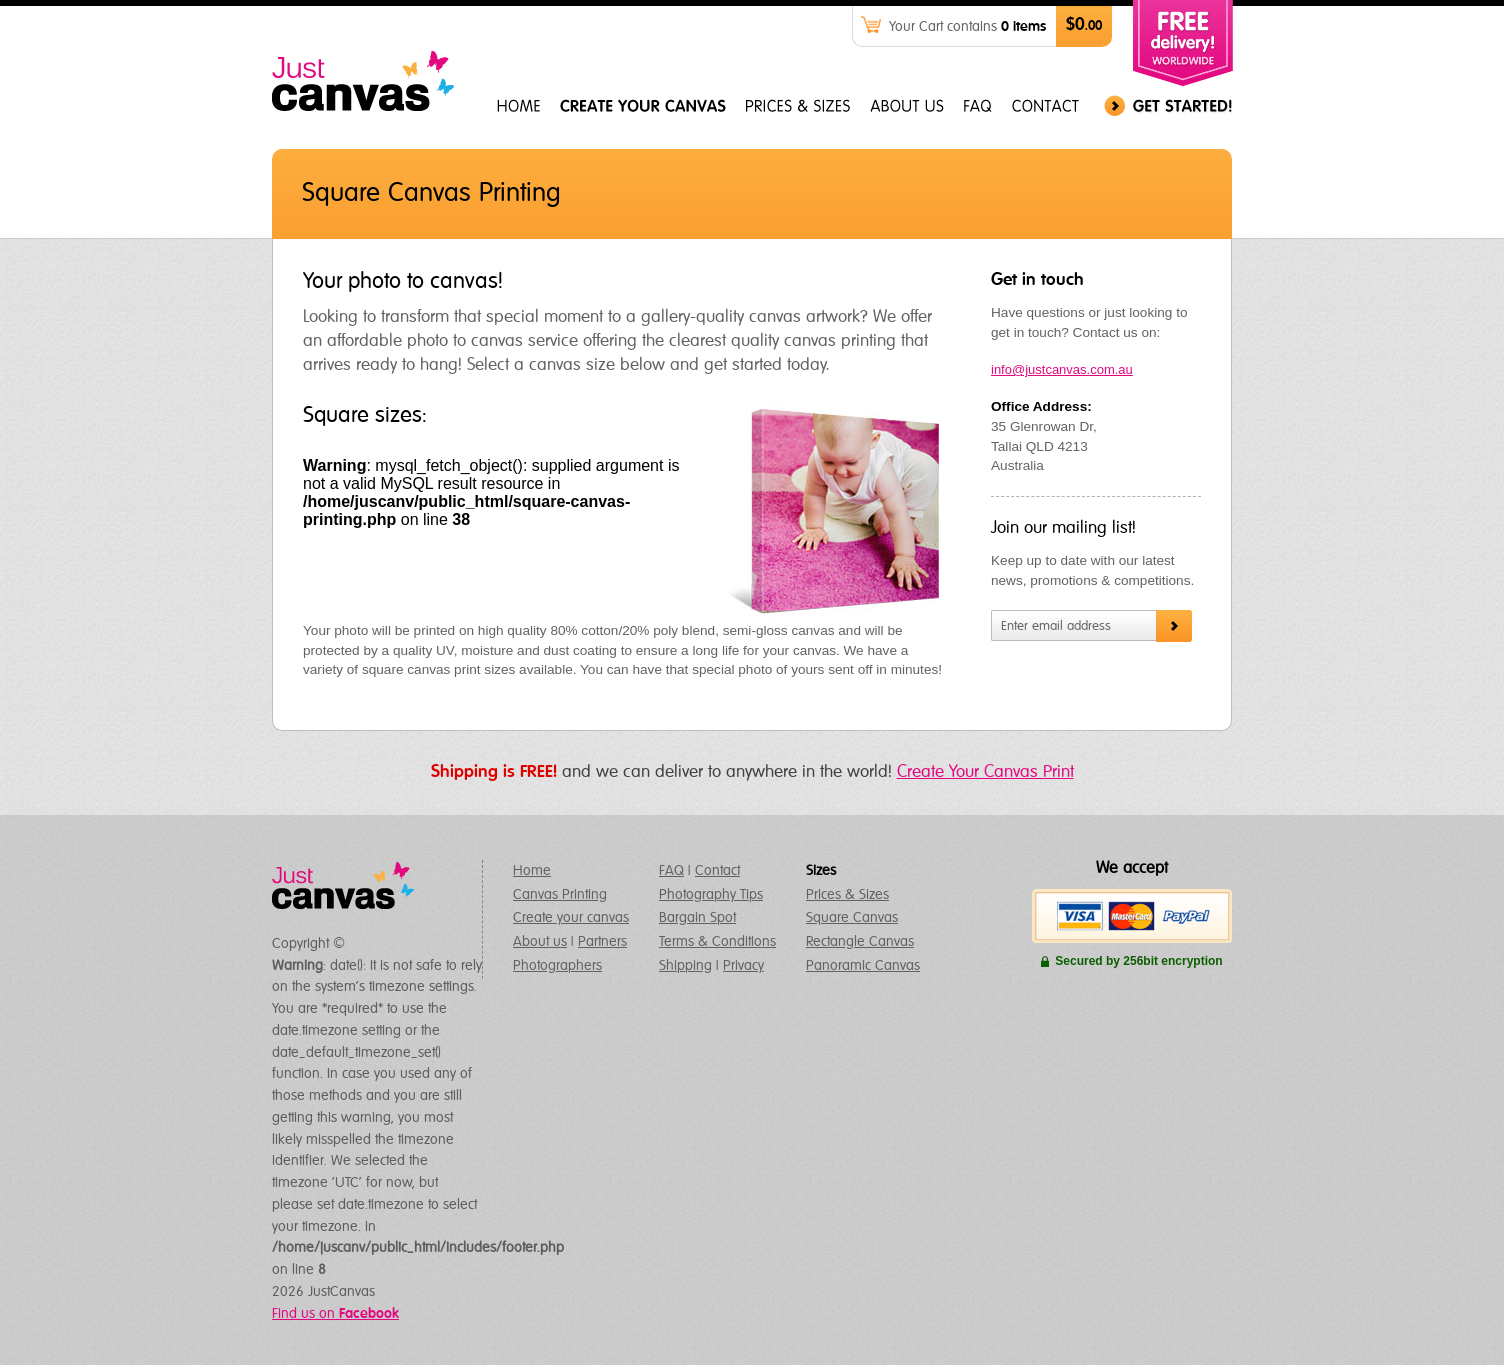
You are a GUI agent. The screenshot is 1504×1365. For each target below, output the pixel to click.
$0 (1084, 25)
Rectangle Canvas (860, 942)
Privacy (743, 966)
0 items (1023, 27)
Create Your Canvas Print (985, 772)
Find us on (335, 1314)
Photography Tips (711, 895)
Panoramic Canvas (863, 966)
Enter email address (1056, 626)
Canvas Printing (560, 895)
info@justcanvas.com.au (1062, 369)
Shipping (685, 966)
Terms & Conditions (717, 942)
